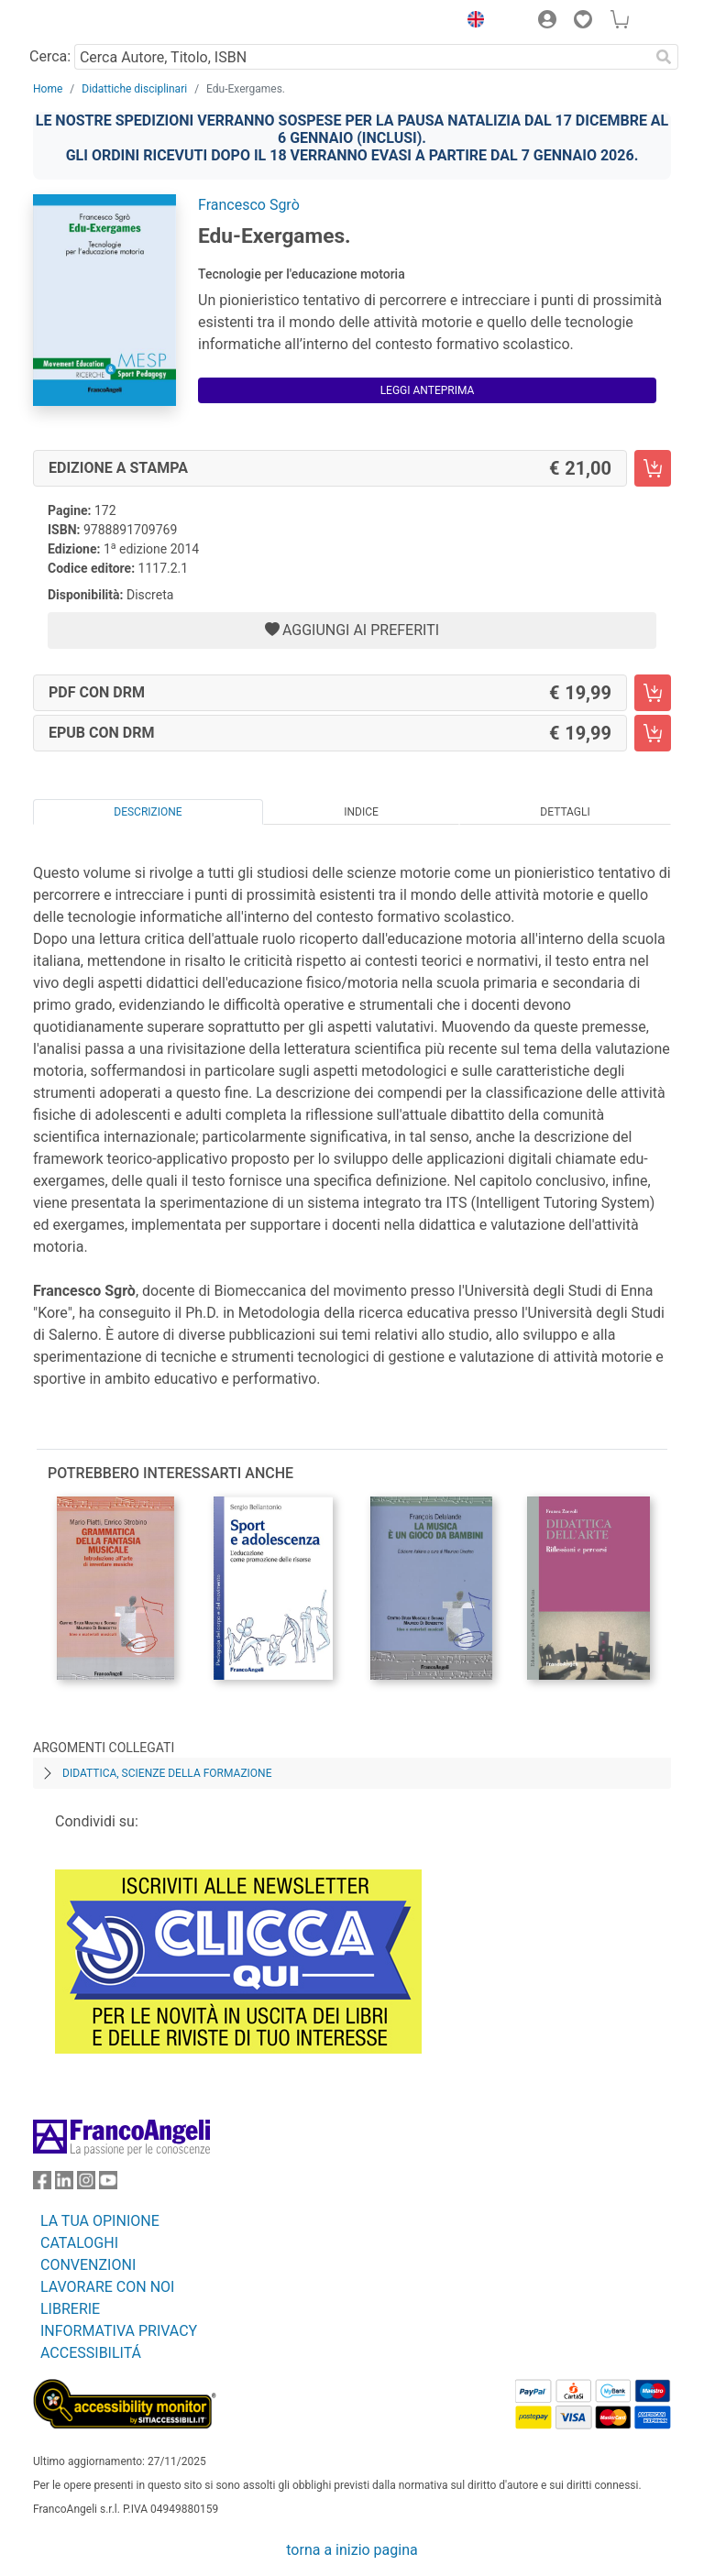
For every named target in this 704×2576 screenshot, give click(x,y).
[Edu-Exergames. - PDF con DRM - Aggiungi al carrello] (652, 692)
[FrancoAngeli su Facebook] (42, 2184)
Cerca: (50, 56)
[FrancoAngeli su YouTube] (108, 2184)
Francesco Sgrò (249, 205)
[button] (471, 22)
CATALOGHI (79, 2243)
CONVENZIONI (88, 2265)
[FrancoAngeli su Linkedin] (64, 2184)
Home (47, 88)
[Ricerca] (663, 57)
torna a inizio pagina (351, 2550)
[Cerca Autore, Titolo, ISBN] (361, 57)
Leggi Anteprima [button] (427, 390)
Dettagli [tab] (564, 812)
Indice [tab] (361, 812)
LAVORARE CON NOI (107, 2287)
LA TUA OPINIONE (100, 2221)
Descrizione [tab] (148, 812)
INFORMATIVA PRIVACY (118, 2331)
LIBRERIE (70, 2309)
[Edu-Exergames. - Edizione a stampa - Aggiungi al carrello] (652, 468)
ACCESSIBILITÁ (90, 2353)
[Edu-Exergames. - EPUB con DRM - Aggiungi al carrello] (652, 733)
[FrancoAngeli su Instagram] (86, 2184)
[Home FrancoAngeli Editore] (95, 22)
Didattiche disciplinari (134, 88)
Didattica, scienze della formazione (167, 1773)
